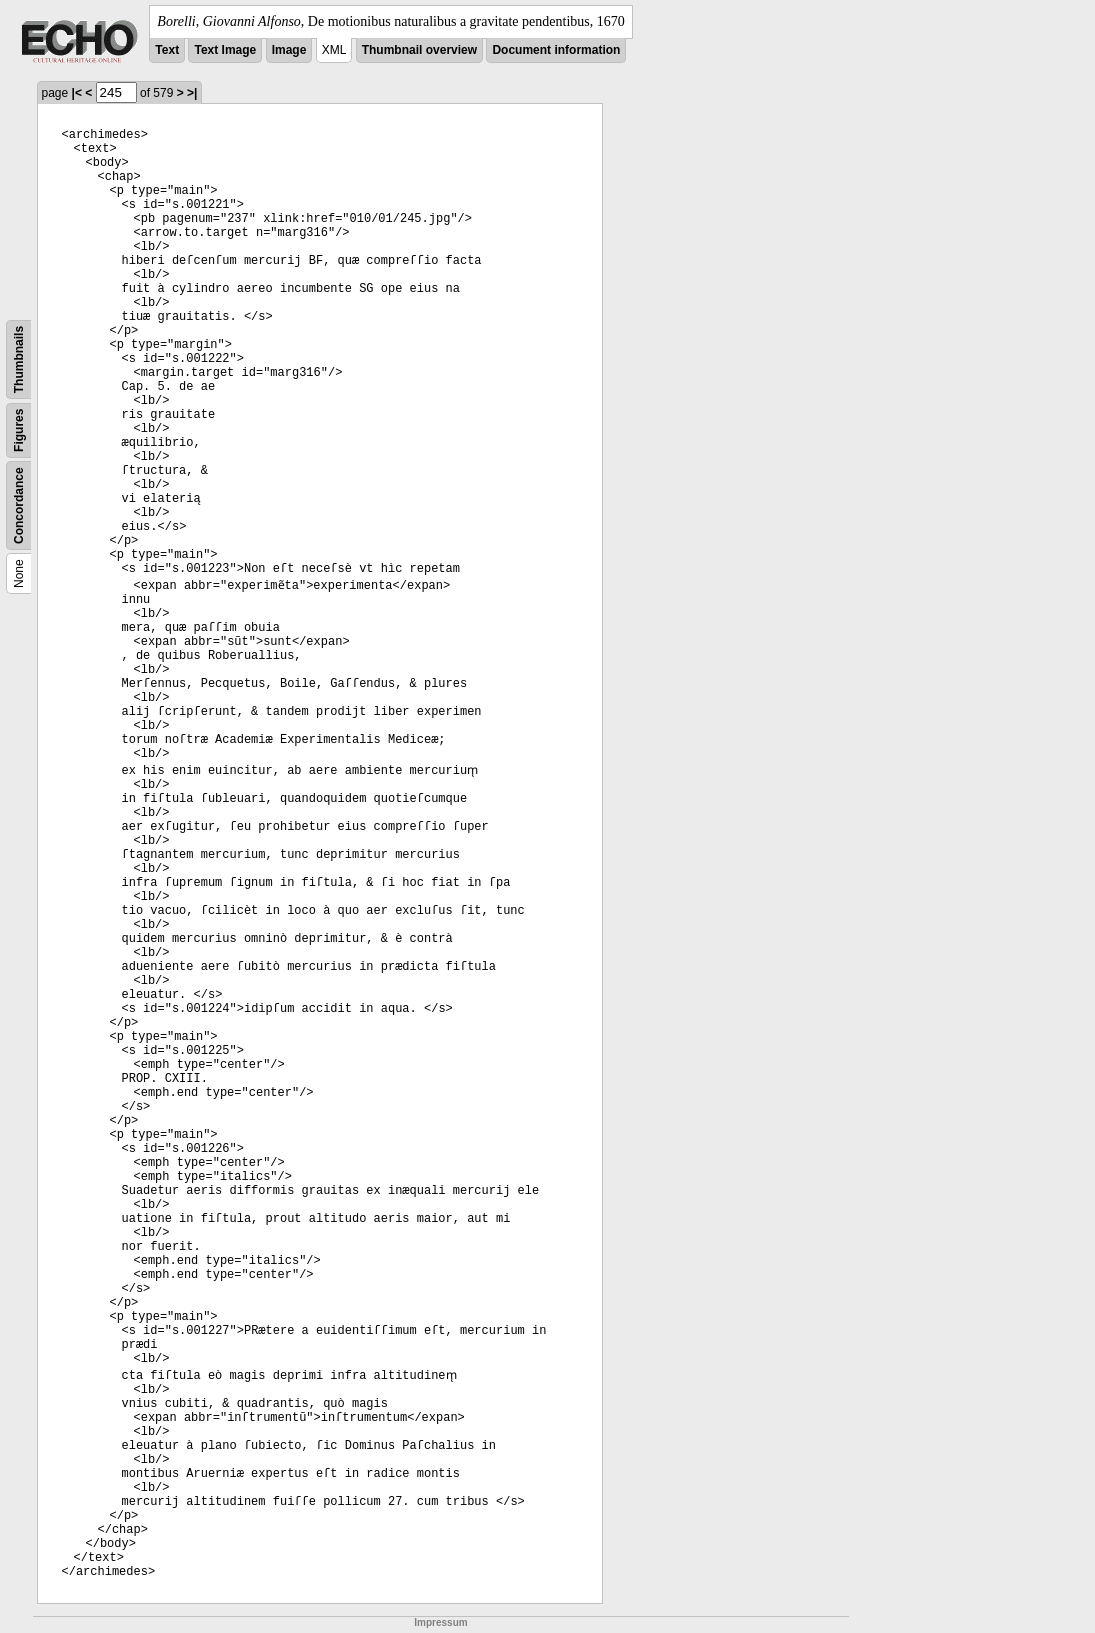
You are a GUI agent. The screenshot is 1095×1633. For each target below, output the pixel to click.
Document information (556, 50)
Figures (19, 430)
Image (289, 50)
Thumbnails (19, 359)
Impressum (440, 1622)
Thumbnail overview (419, 50)
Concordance (19, 505)
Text (167, 50)
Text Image (225, 50)
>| (192, 93)
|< (77, 93)
